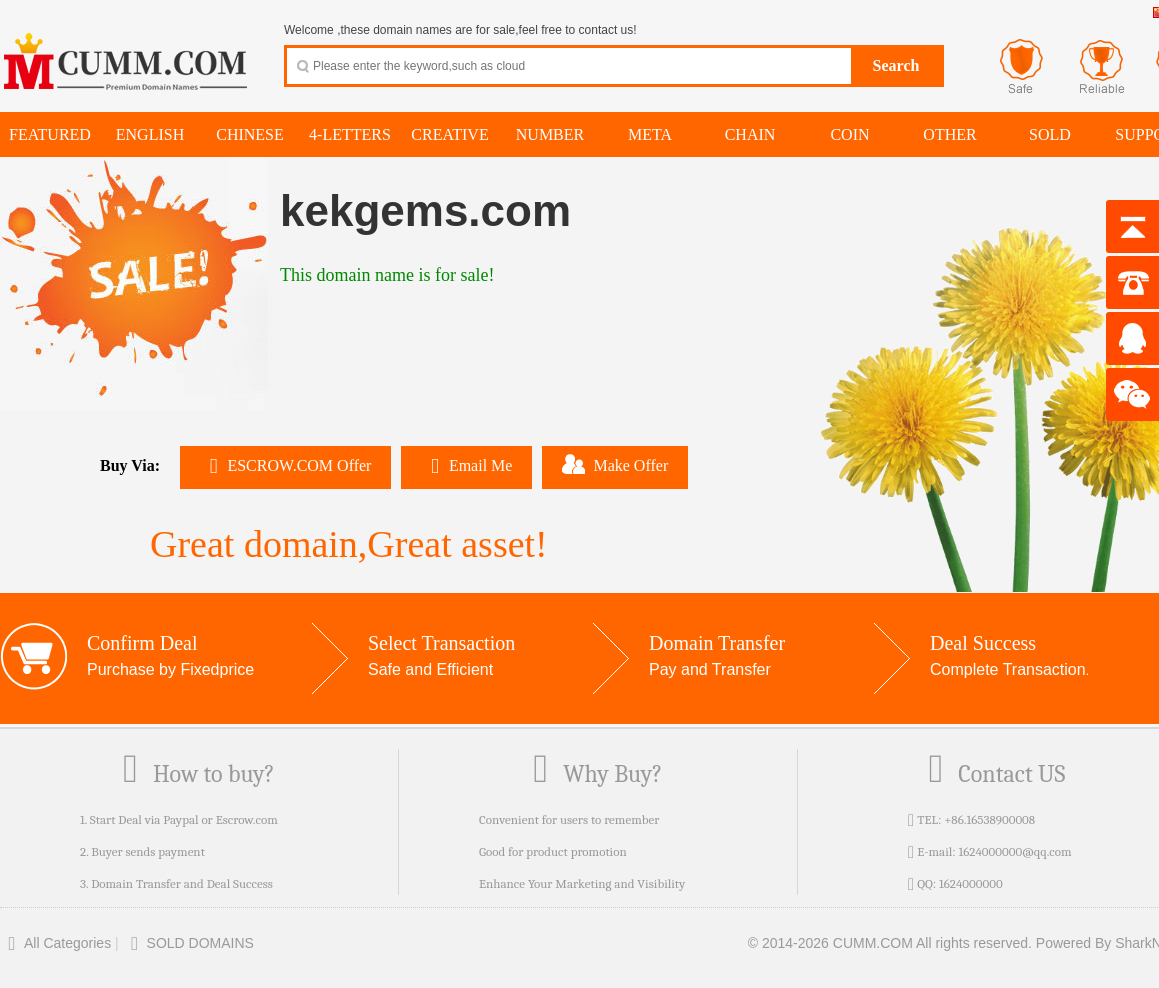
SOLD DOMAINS (188, 943)
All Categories (55, 943)
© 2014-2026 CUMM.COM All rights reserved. (890, 943)
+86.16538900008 (989, 819)
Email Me (466, 465)
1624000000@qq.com (1014, 851)
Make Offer (615, 464)
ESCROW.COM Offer (285, 465)
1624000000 (971, 883)
